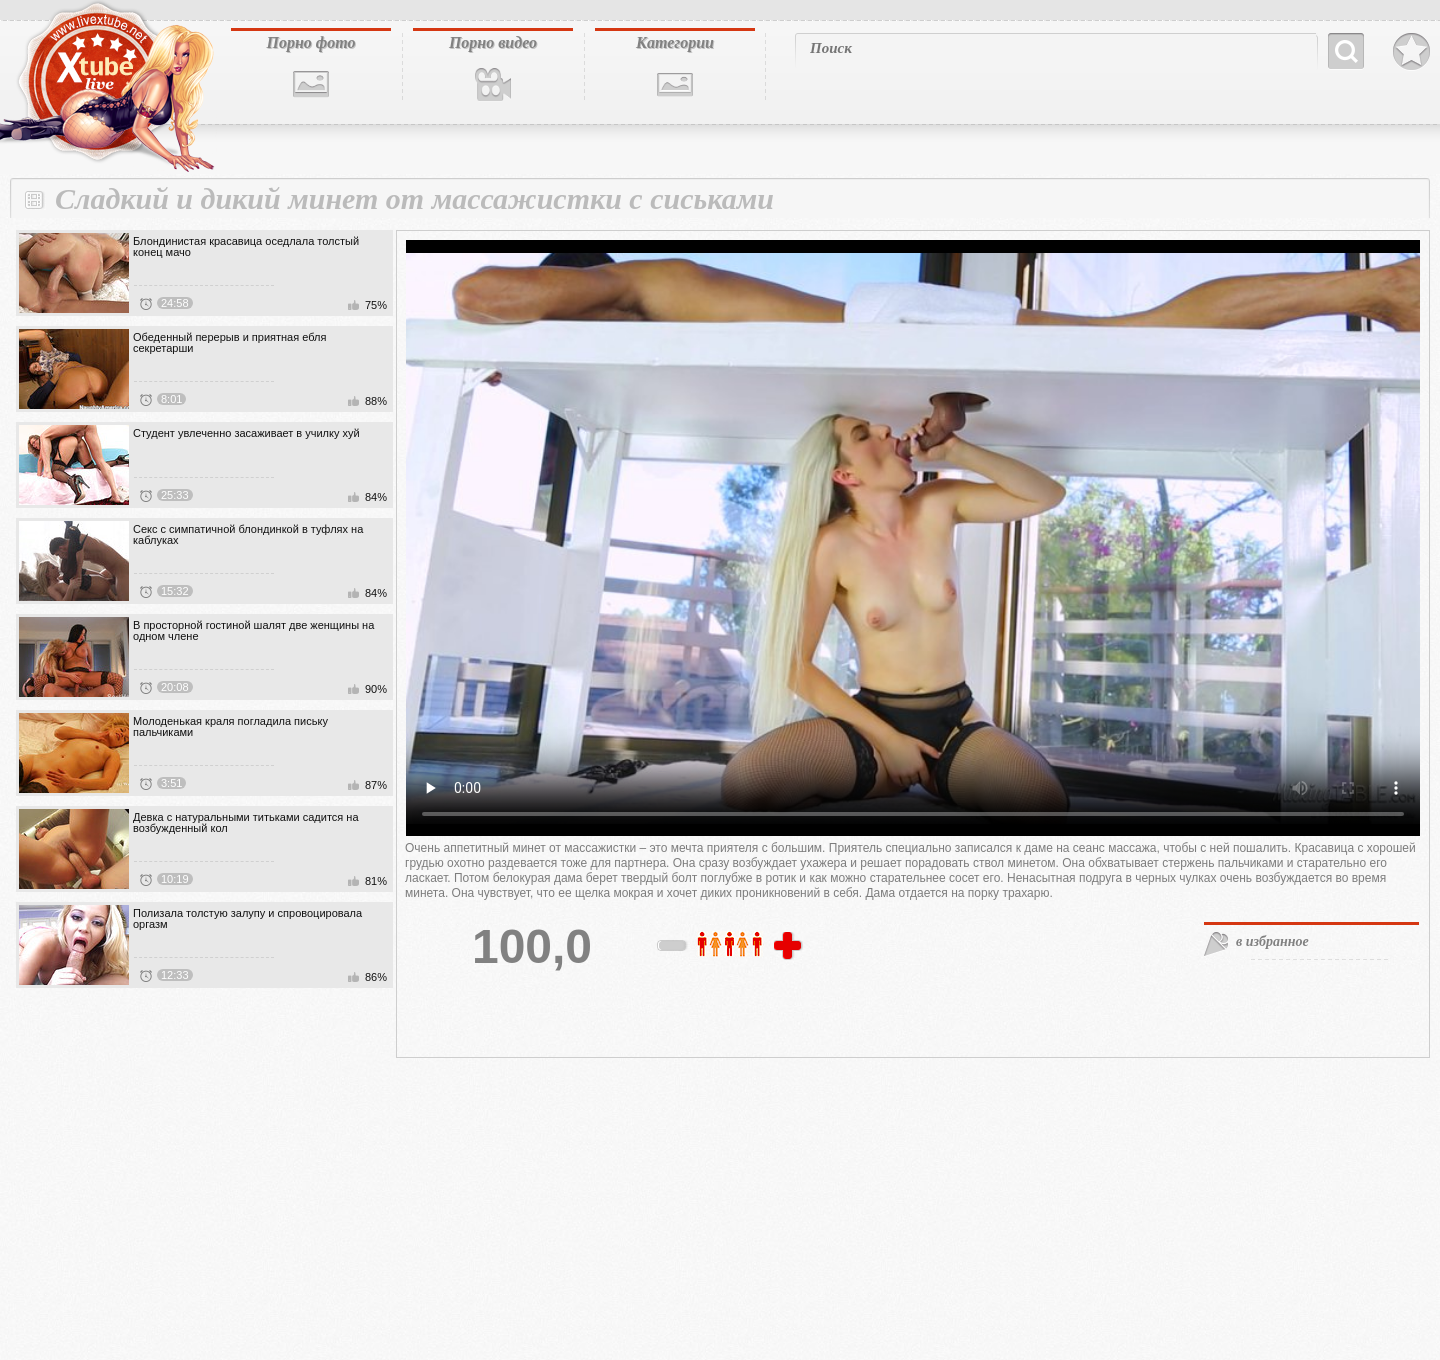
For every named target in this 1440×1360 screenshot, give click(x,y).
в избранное (1272, 941)
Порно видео (493, 42)
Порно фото (310, 42)
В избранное (1411, 52)
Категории (675, 42)
